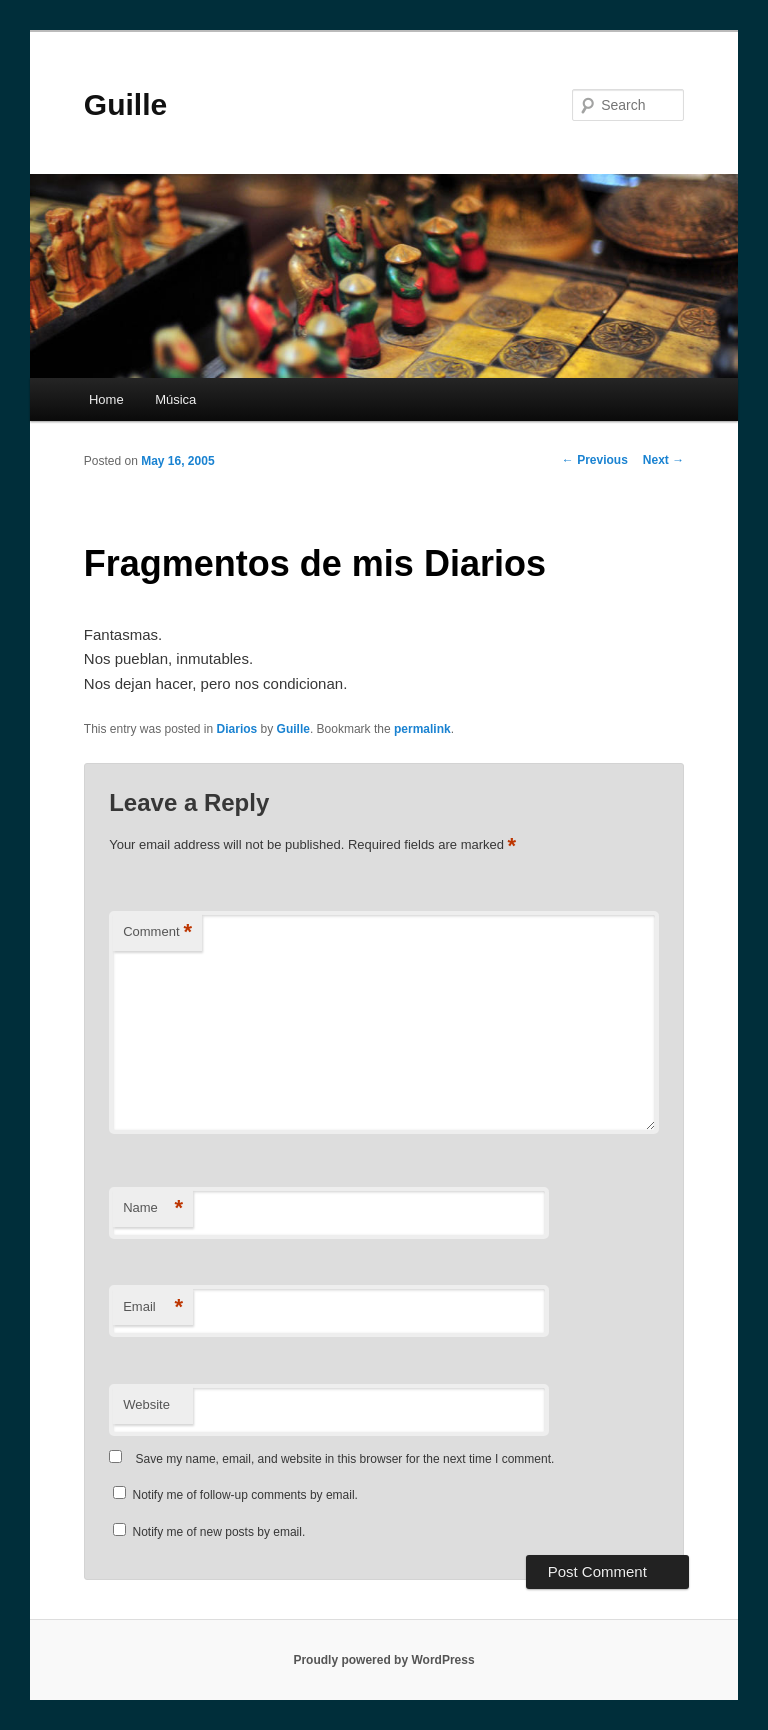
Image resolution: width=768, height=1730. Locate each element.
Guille (125, 104)
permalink (422, 729)
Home (106, 399)
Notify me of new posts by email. (219, 1532)
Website (146, 1404)
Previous (595, 460)
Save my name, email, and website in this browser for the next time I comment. (345, 1459)
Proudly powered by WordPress (383, 1660)
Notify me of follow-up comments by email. (245, 1495)
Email (153, 1307)
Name (153, 1208)
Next (663, 460)
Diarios (237, 729)
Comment (157, 932)
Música (175, 399)
